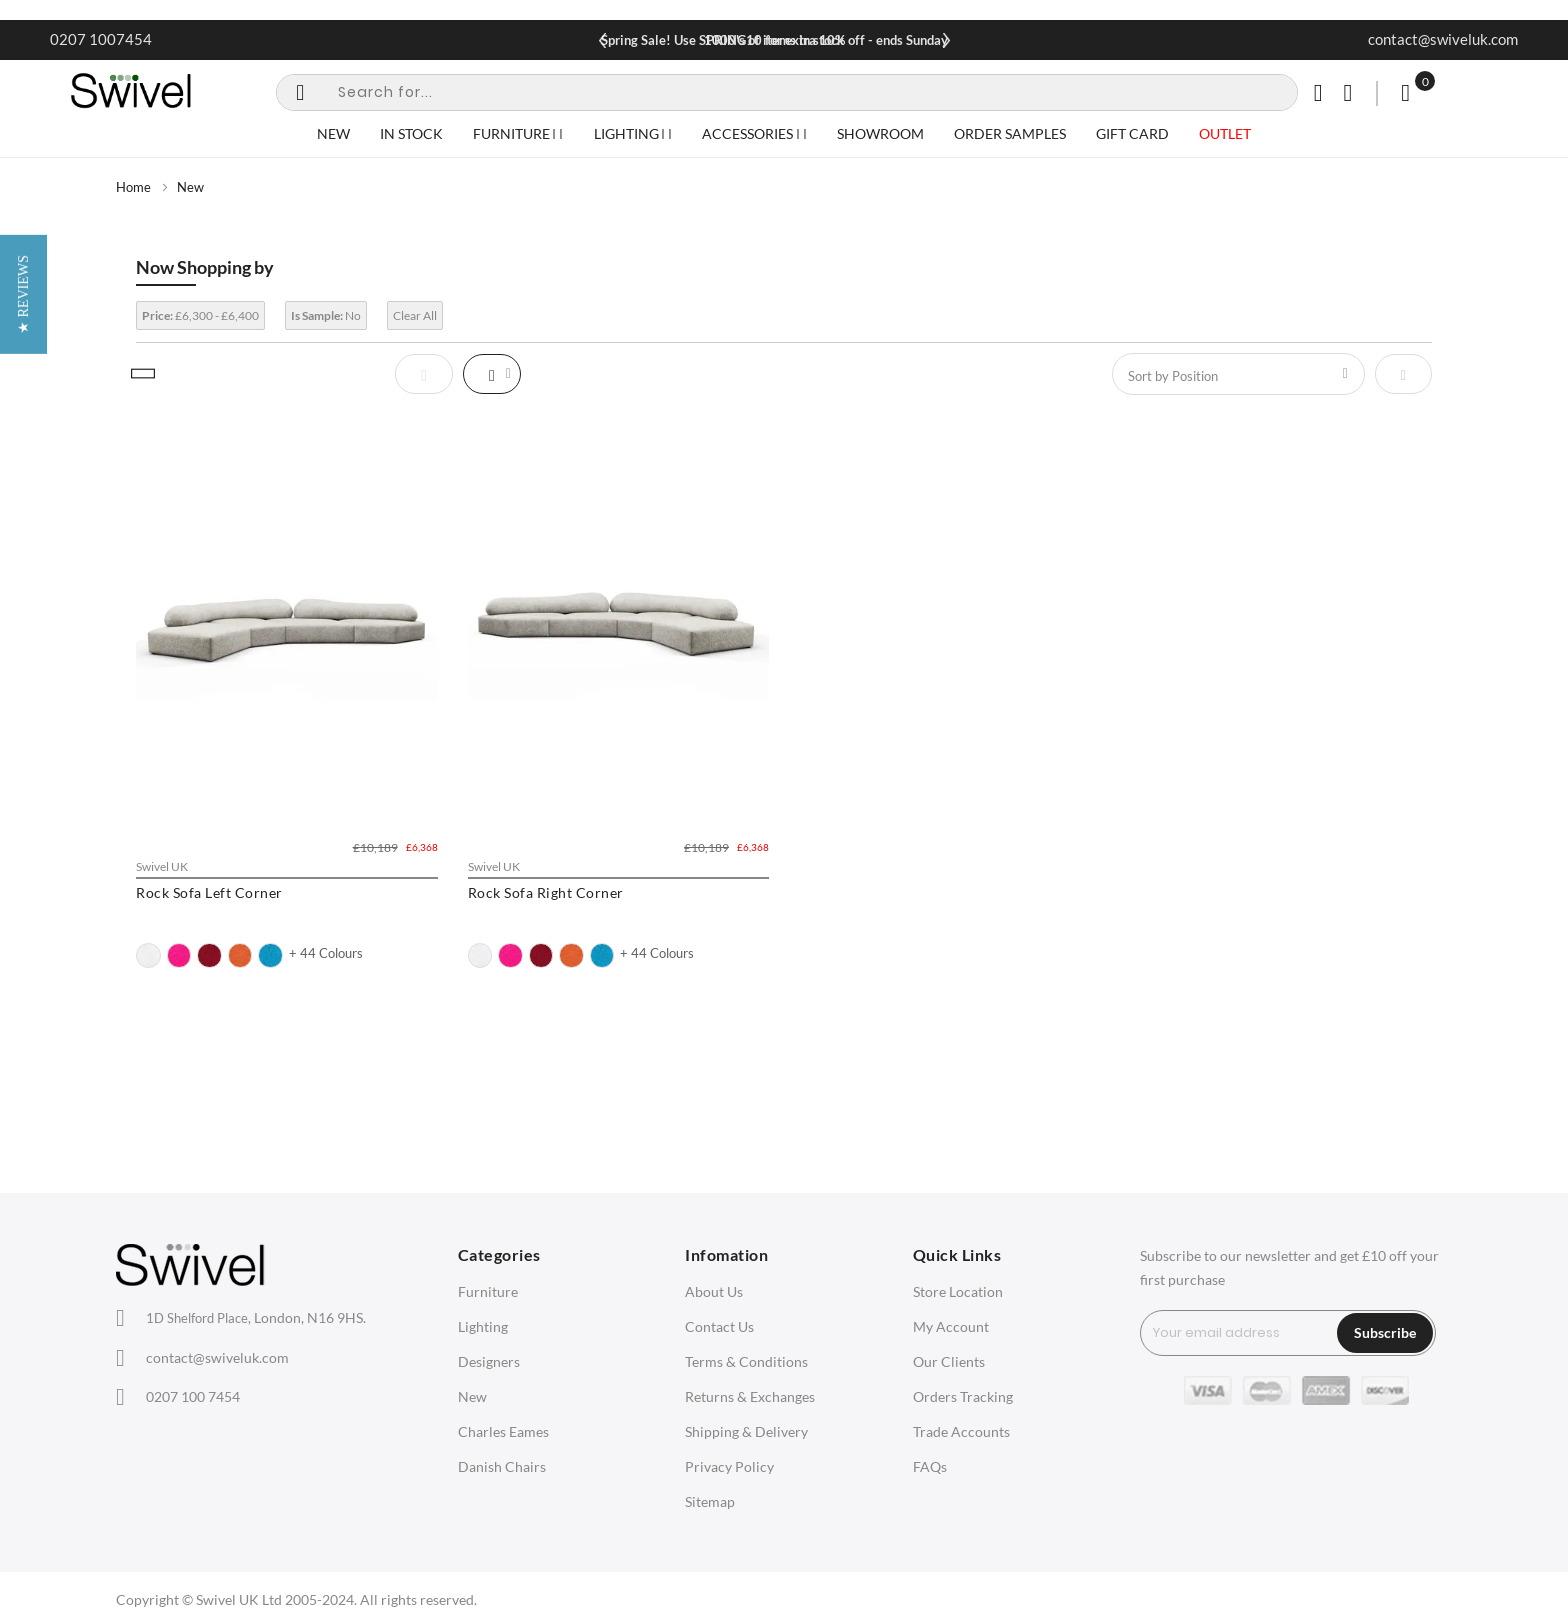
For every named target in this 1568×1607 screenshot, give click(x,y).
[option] (148, 955)
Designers (489, 1361)
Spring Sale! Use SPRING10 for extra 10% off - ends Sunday (774, 40)
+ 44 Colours (326, 953)
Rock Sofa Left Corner (209, 892)
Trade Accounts (961, 1431)
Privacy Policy (729, 1466)
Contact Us (719, 1326)
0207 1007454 (101, 39)
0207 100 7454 (193, 1396)
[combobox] (786, 92)
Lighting (483, 1326)
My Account (951, 1326)
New (472, 1396)
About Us (714, 1291)
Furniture (488, 1291)
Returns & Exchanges (750, 1396)
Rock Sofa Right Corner (546, 892)
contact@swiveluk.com (1443, 39)
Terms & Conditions (746, 1361)
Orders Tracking (963, 1396)
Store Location (958, 1291)
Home (133, 187)
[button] (23, 803)
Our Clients (949, 1361)
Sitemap (710, 1501)
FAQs (930, 1466)
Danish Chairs (502, 1466)
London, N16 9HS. (256, 1317)
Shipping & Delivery (746, 1431)
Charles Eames (503, 1431)
